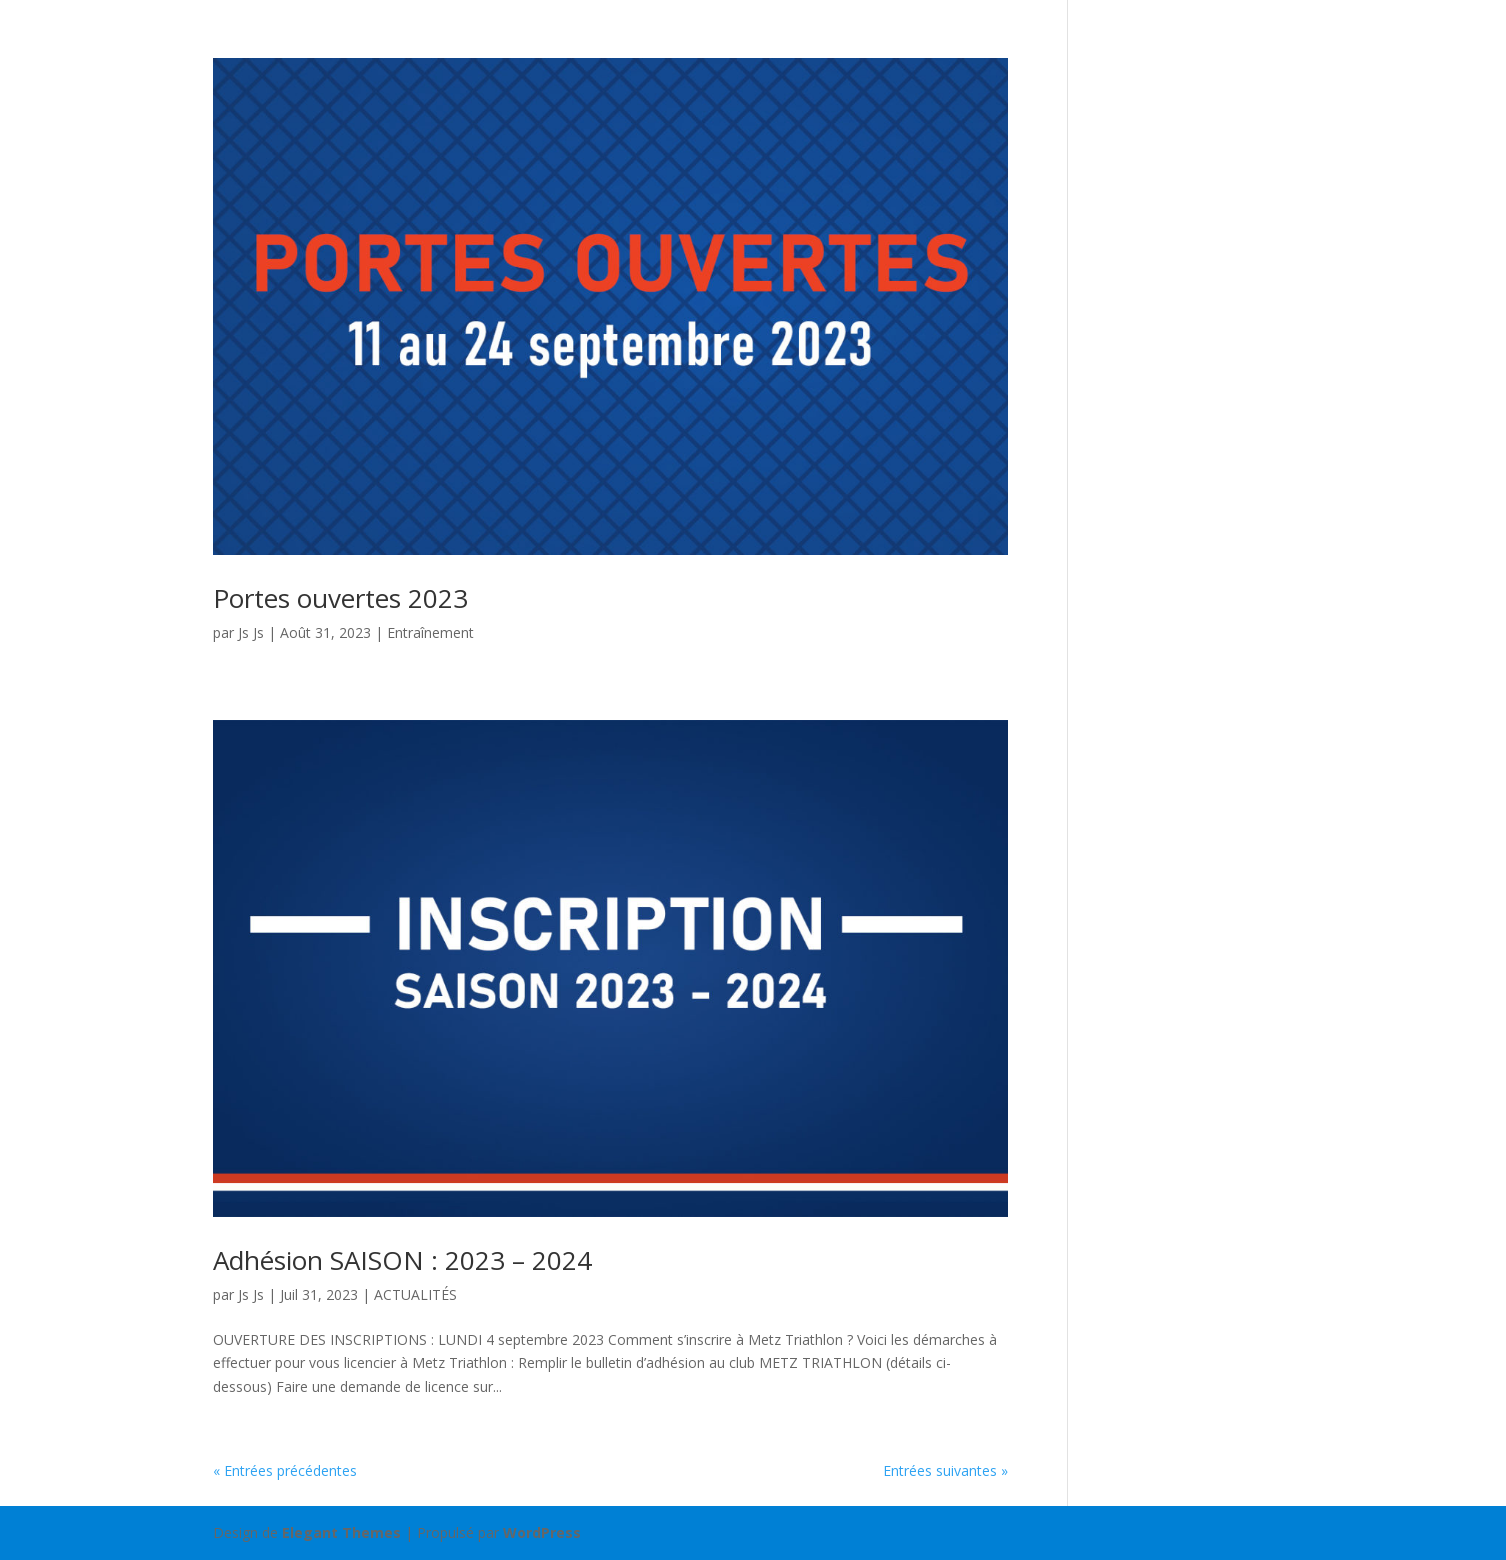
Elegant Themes (341, 1532)
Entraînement (430, 632)
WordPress (542, 1532)
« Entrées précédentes (285, 1470)
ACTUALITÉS (415, 1294)
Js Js (251, 632)
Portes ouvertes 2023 (340, 598)
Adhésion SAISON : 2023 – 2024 (402, 1260)
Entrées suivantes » (945, 1470)
